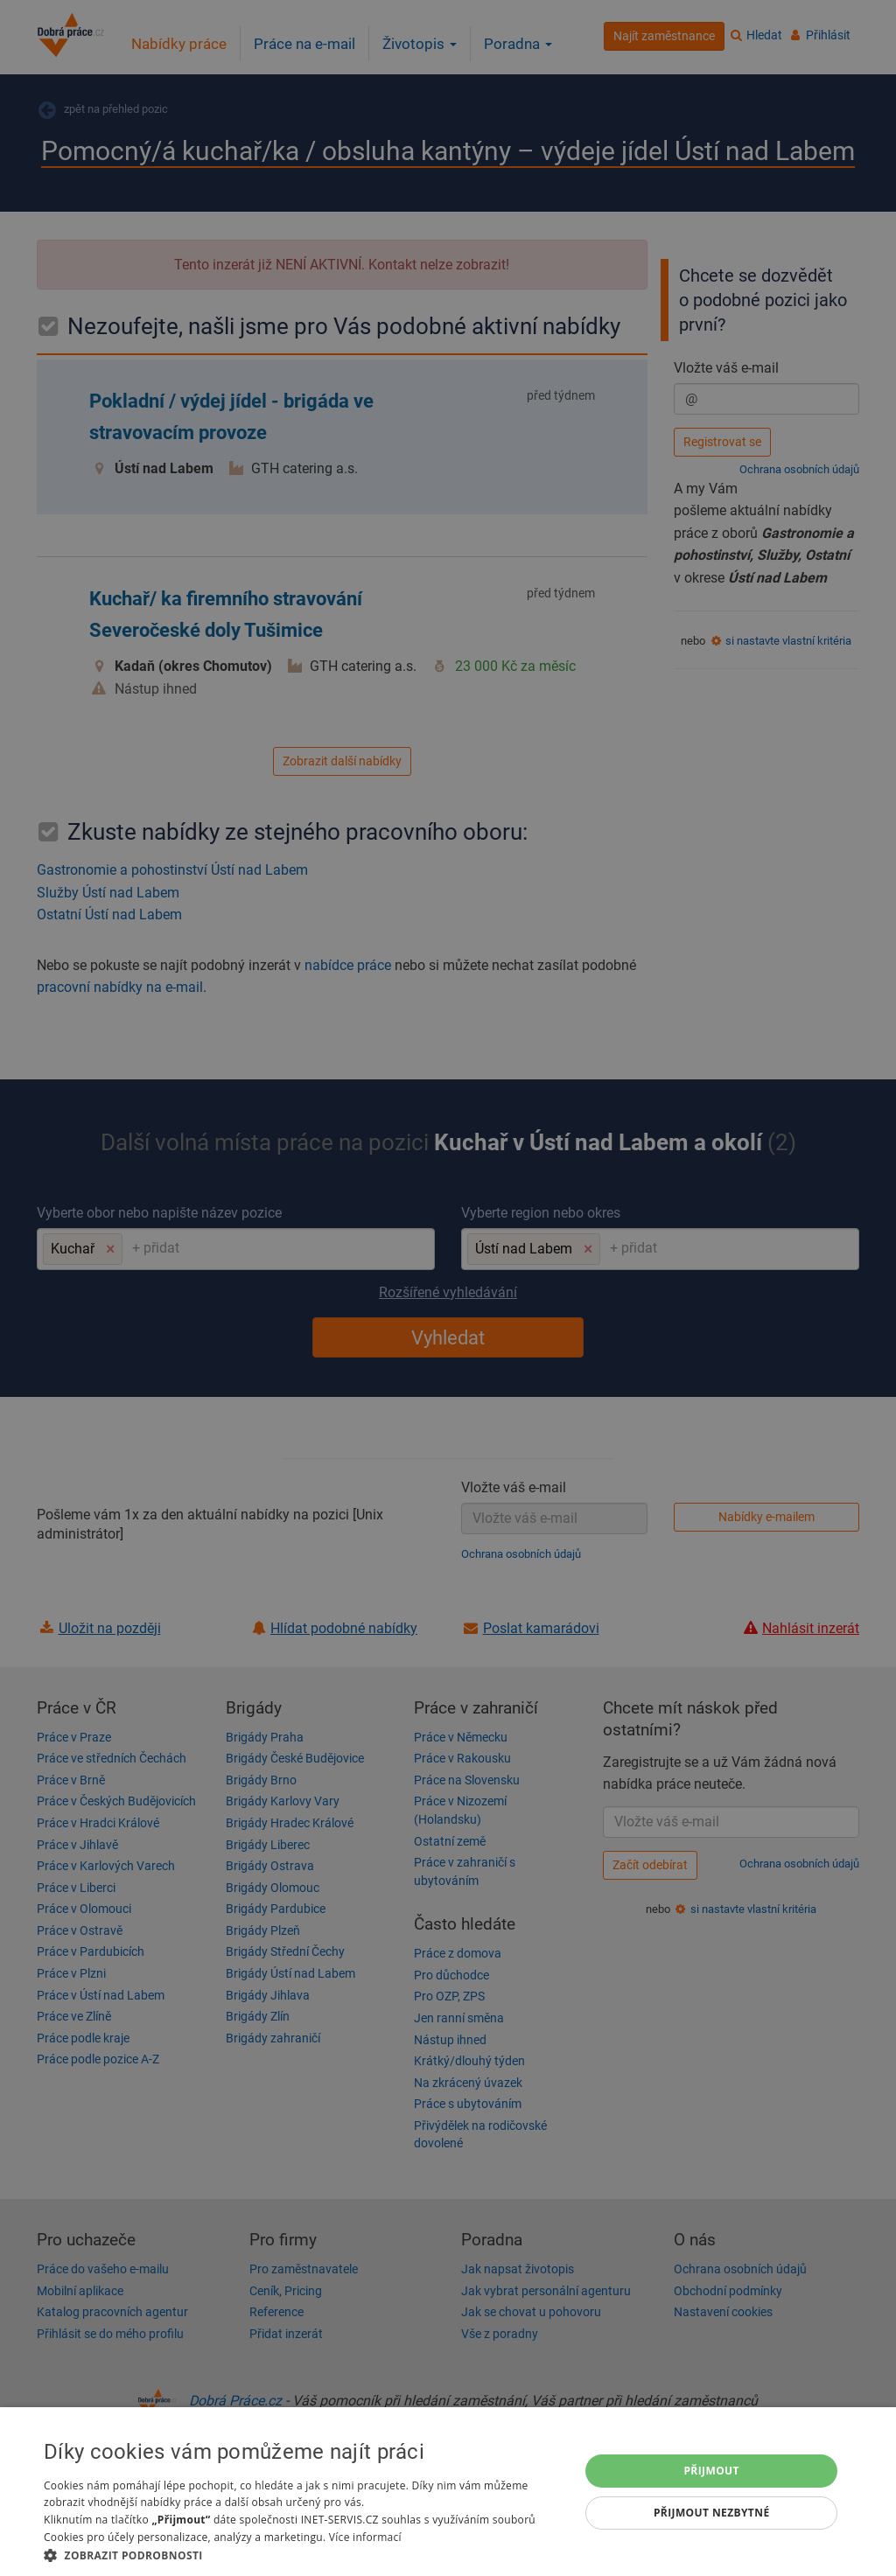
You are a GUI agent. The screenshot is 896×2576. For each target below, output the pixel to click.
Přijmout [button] (711, 2470)
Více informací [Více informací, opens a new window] (365, 2537)
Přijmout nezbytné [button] (712, 2512)
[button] (304, 2554)
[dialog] (448, 2491)
